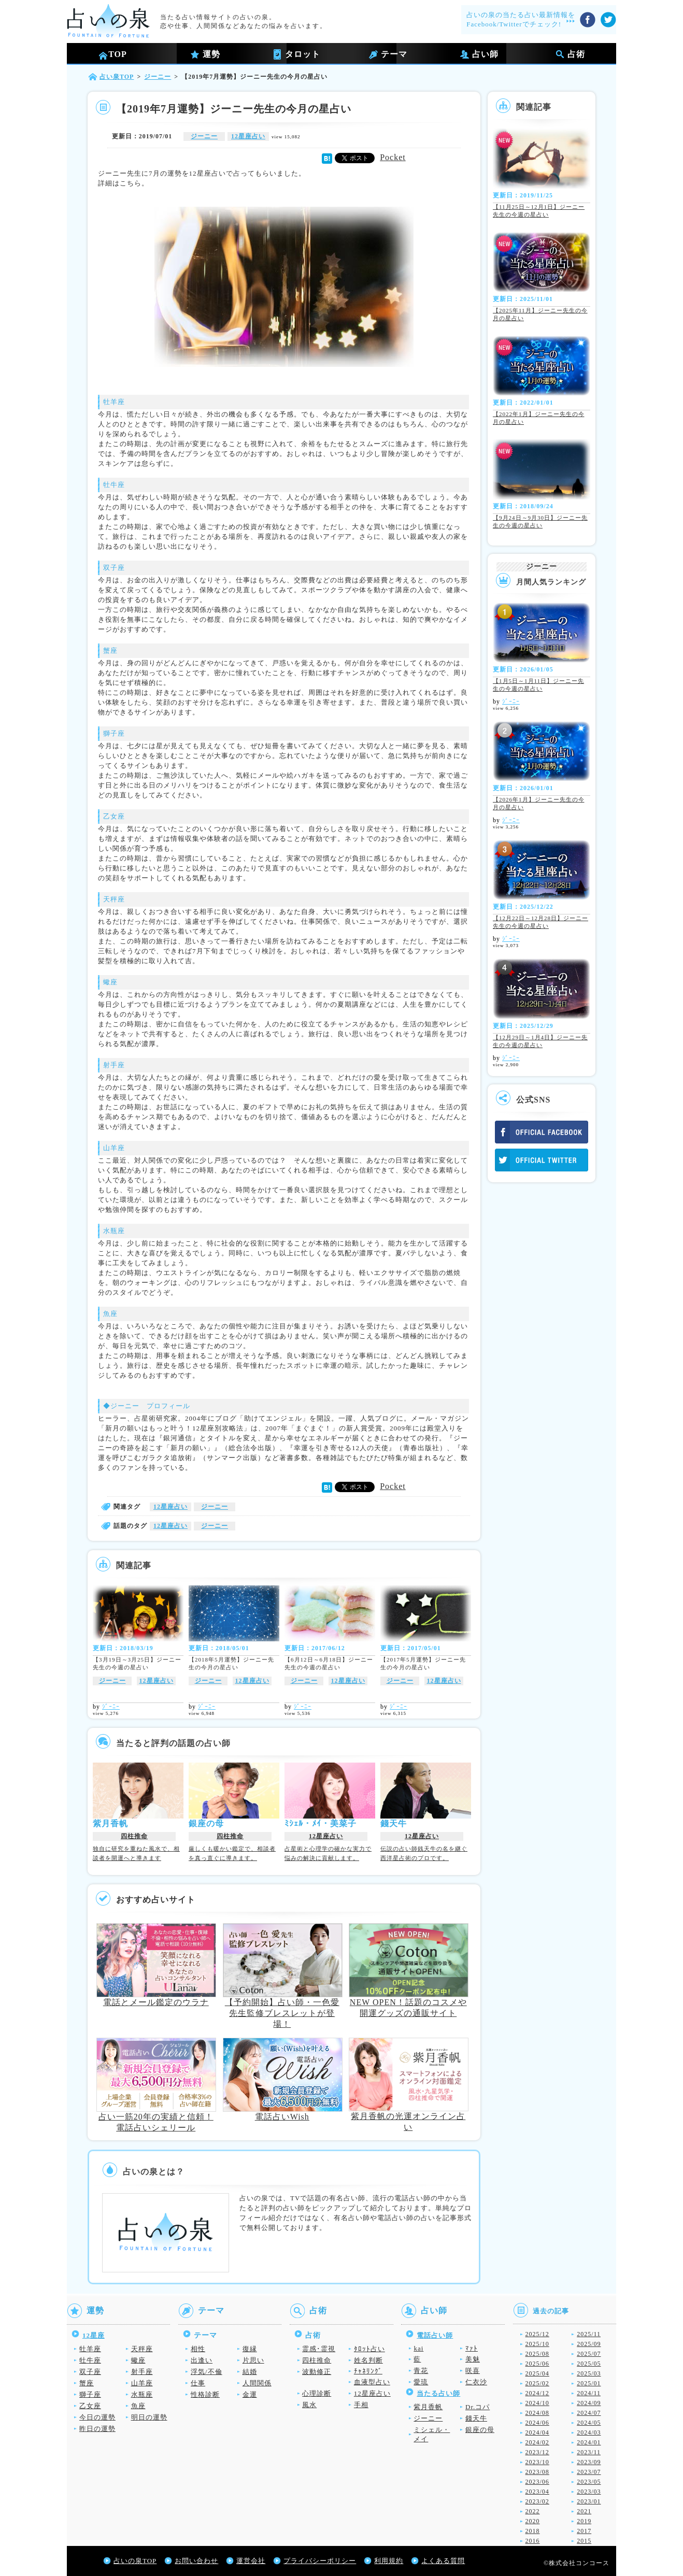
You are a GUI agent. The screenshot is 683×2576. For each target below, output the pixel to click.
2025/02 (537, 2383)
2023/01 (589, 2501)
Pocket (393, 157)
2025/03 (589, 2373)
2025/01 (589, 2383)
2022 (532, 2511)
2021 (584, 2511)
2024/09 (589, 2403)
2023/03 (589, 2491)
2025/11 (589, 2334)
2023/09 (589, 2462)
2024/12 (537, 2393)
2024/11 (589, 2393)
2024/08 (537, 2412)
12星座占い (248, 136)
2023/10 (537, 2462)
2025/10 (537, 2344)
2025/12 (537, 2334)
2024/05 (589, 2422)
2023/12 (537, 2452)
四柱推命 (134, 1836)
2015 (584, 2540)
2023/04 (537, 2491)
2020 (532, 2521)
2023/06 (537, 2481)
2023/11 (589, 2452)
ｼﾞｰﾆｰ (111, 1706)
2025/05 (589, 2363)
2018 (532, 2531)
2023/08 (537, 2471)
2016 (532, 2540)
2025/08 (537, 2353)
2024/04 (537, 2432)
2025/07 (589, 2353)
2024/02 (537, 2442)
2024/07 (589, 2412)
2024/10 (537, 2403)
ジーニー (204, 136)
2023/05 (589, 2481)
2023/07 (589, 2471)
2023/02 (537, 2501)
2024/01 (589, 2442)
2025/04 (537, 2373)
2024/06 (537, 2422)
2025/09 (589, 2344)
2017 (584, 2531)
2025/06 (537, 2363)
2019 (584, 2521)
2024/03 (589, 2432)
